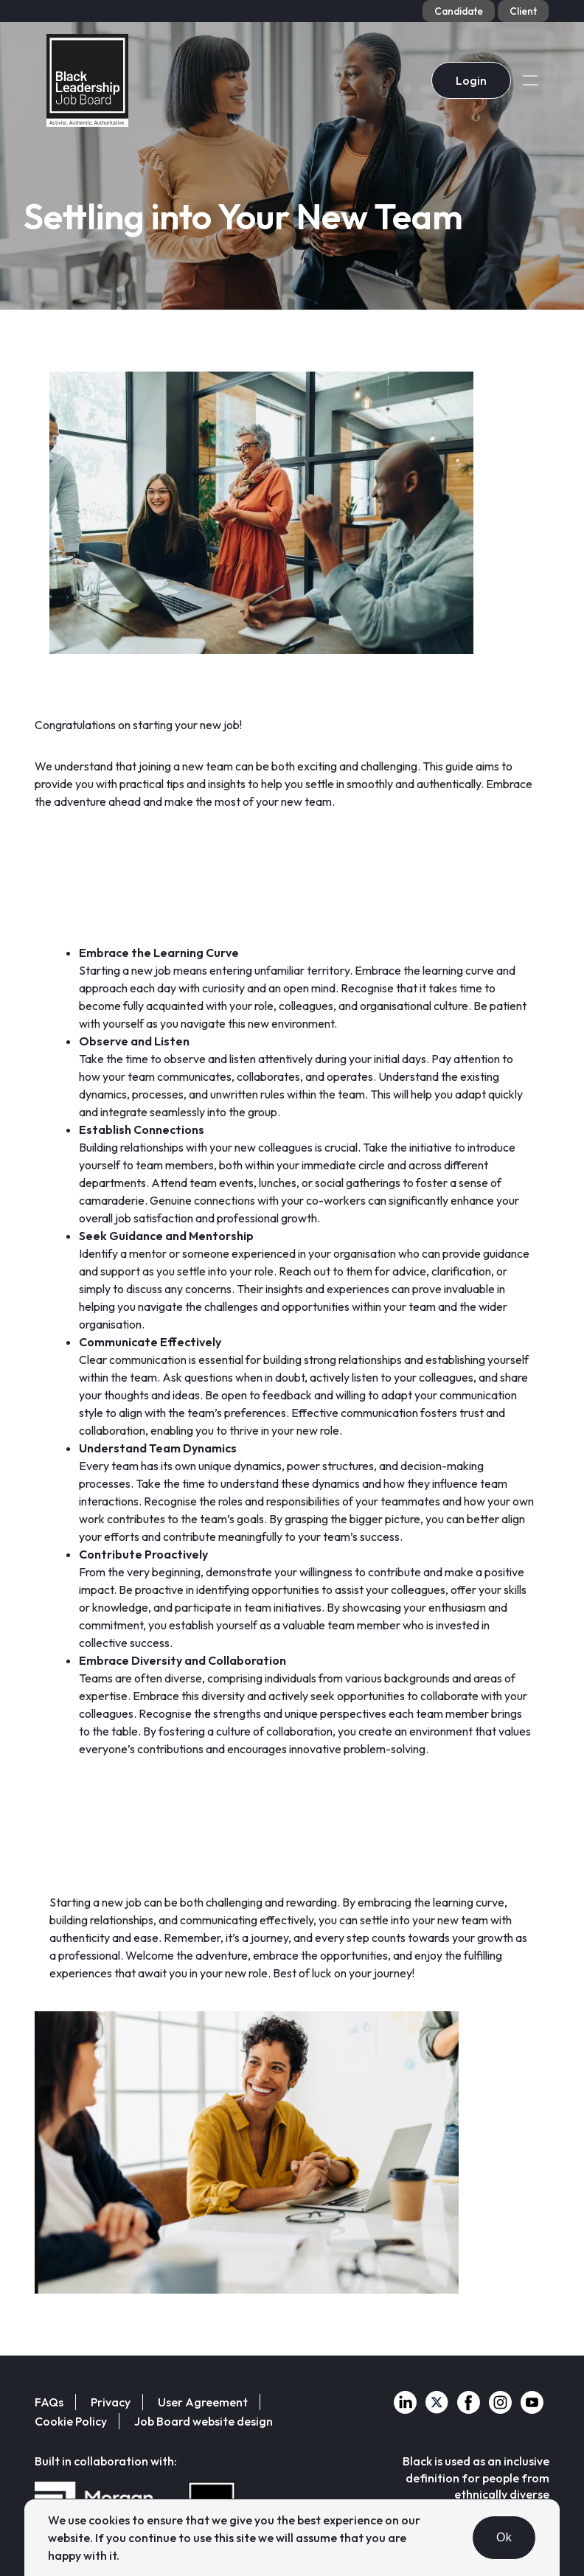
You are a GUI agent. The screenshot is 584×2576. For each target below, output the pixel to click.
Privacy (111, 2402)
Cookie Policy (71, 2421)
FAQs (49, 2402)
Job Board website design (203, 2421)
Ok (504, 2537)
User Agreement (203, 2402)
